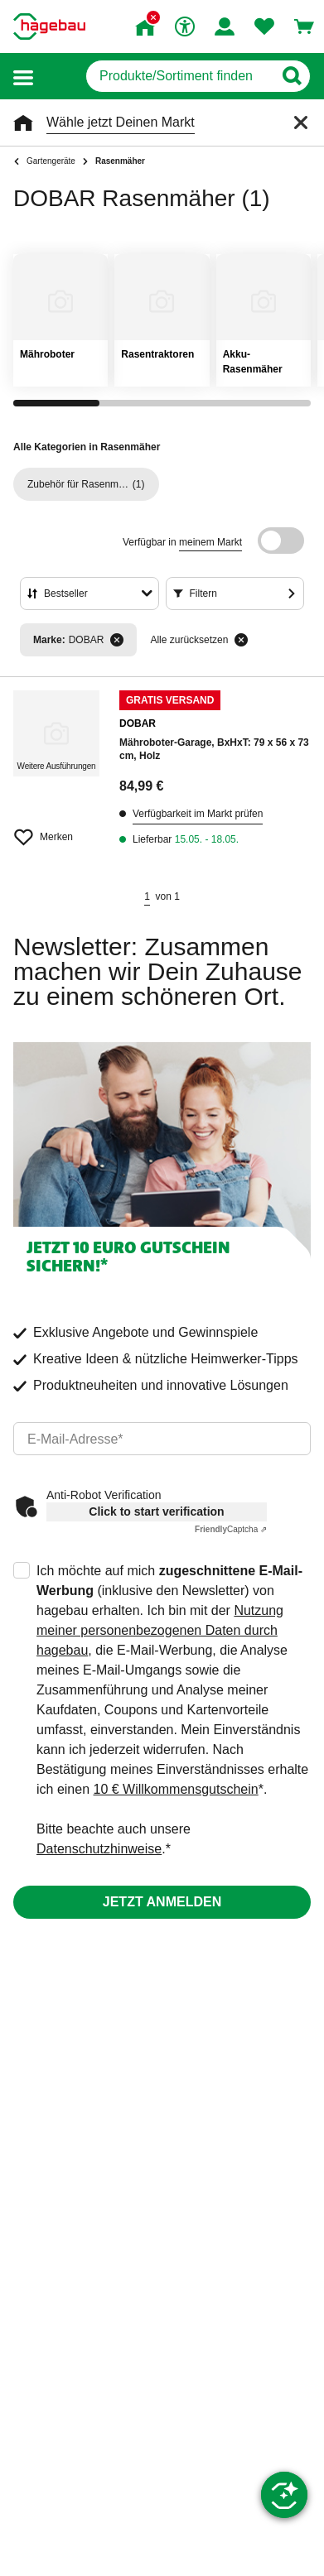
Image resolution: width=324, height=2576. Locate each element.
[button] (23, 76)
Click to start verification (156, 1511)
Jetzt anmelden (162, 1902)
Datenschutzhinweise (99, 1849)
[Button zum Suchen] (291, 76)
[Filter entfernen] (116, 639)
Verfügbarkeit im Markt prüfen (198, 813)
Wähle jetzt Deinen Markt (120, 122)
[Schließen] (301, 122)
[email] (162, 1438)
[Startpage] (49, 26)
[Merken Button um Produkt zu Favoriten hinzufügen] (56, 830)
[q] (179, 76)
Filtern (203, 593)
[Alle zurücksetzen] (241, 639)
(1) (86, 484)
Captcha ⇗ (231, 1529)
